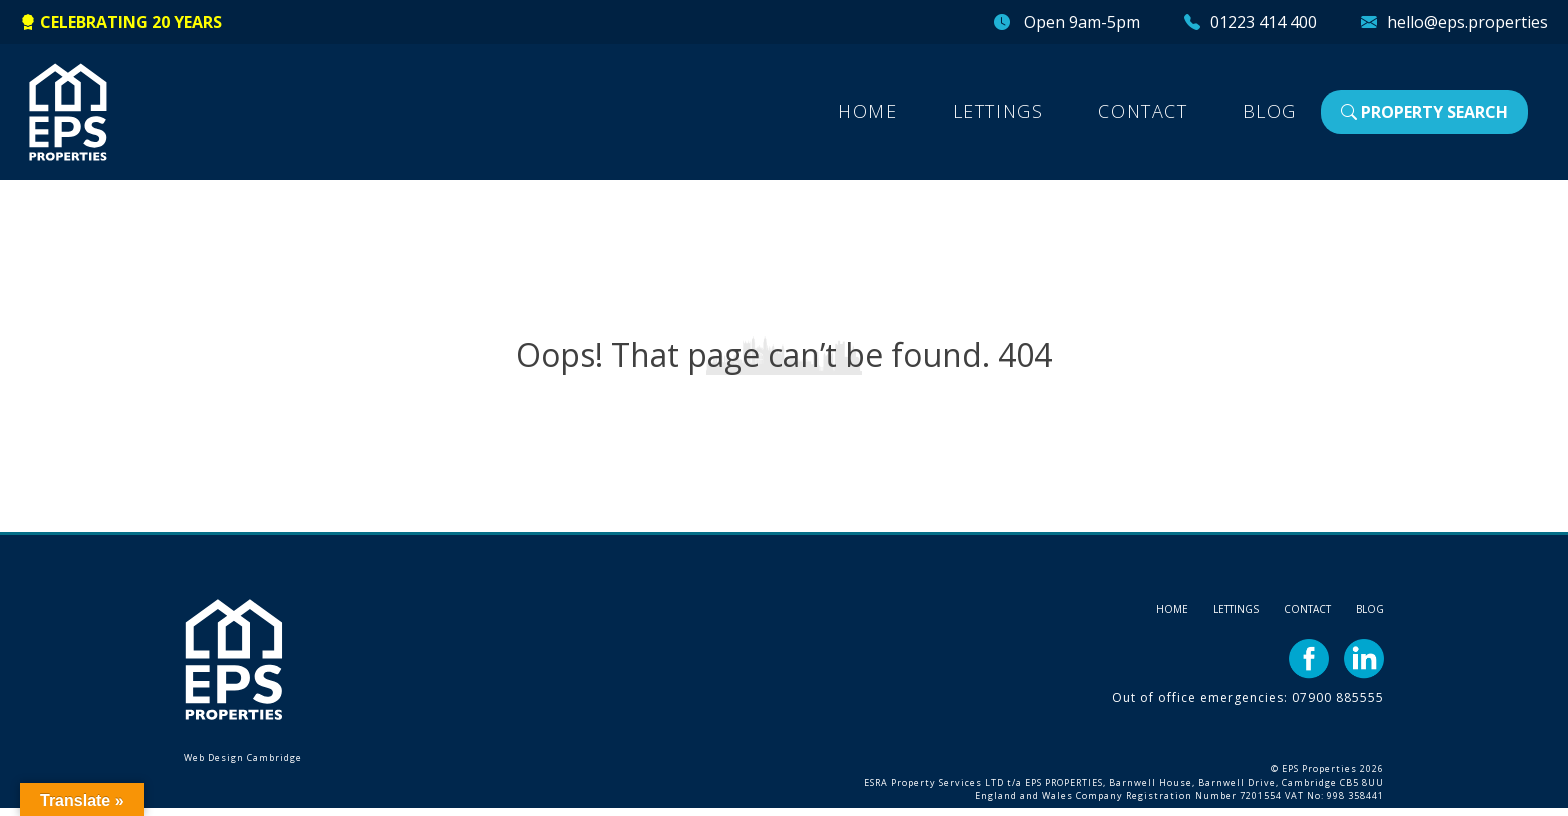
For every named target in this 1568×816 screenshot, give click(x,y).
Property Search (1424, 112)
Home (867, 111)
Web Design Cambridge (243, 757)
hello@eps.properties (1467, 22)
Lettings (998, 111)
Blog (1270, 111)
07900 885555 (1338, 697)
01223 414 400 (1263, 22)
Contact (1142, 111)
